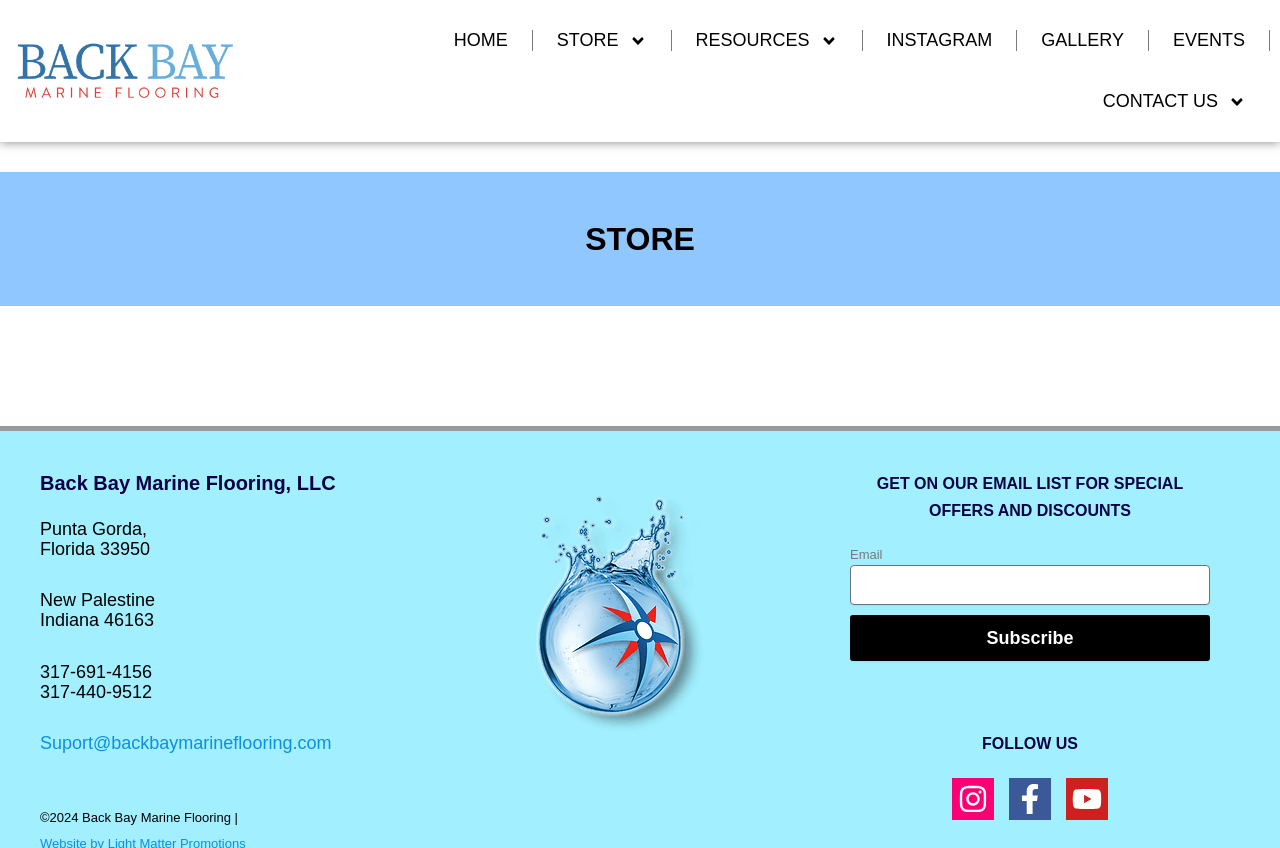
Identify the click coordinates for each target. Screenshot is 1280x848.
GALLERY (1082, 40)
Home (481, 40)
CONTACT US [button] (1174, 102)
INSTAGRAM (940, 40)
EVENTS (1209, 40)
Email (866, 554)
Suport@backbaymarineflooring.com (185, 743)
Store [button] (602, 41)
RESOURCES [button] (767, 41)
